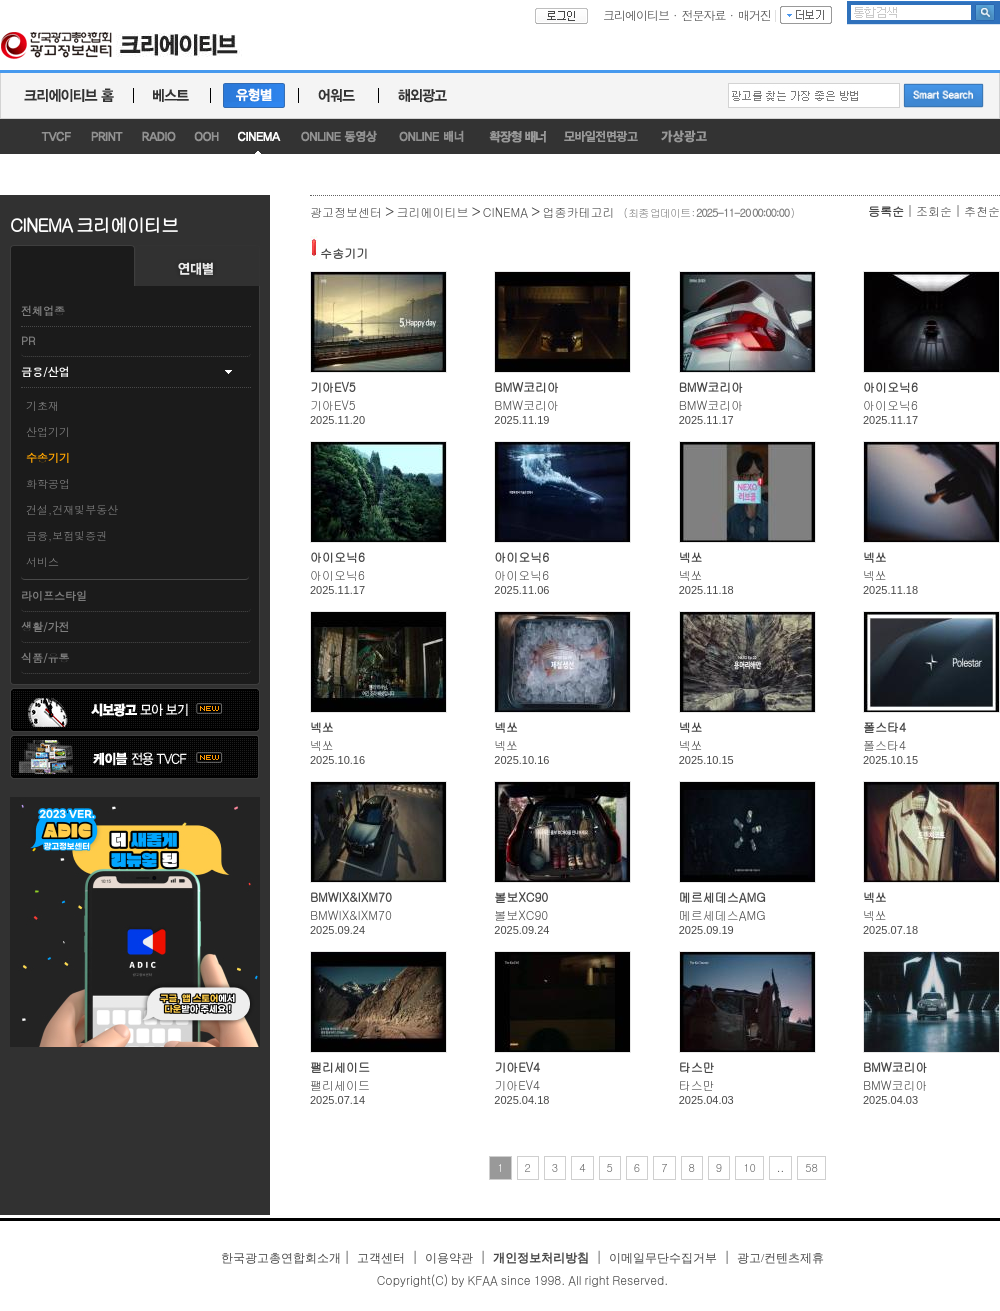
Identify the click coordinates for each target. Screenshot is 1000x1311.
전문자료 (704, 14)
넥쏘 (691, 556)
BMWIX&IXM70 (351, 896)
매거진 (754, 14)
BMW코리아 (526, 386)
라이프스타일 (54, 595)
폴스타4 (884, 726)
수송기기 (48, 457)
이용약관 (449, 1258)
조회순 (934, 210)
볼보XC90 (521, 896)
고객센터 (381, 1258)
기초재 (42, 405)
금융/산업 (45, 371)
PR (28, 340)
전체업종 (43, 310)
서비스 (42, 561)
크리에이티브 (636, 14)
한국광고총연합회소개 (281, 1258)
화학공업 (48, 483)
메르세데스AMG (722, 896)
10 (749, 1167)
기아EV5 (333, 386)
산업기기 (48, 431)
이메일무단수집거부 (663, 1258)
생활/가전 (45, 626)
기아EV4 (517, 1066)
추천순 (982, 210)
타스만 (697, 1066)
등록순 (886, 210)
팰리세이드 (340, 1066)
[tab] (136, 341)
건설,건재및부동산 (72, 509)
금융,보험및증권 (66, 535)
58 (811, 1167)
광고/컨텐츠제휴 (780, 1258)
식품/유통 (45, 657)
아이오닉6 (890, 386)
